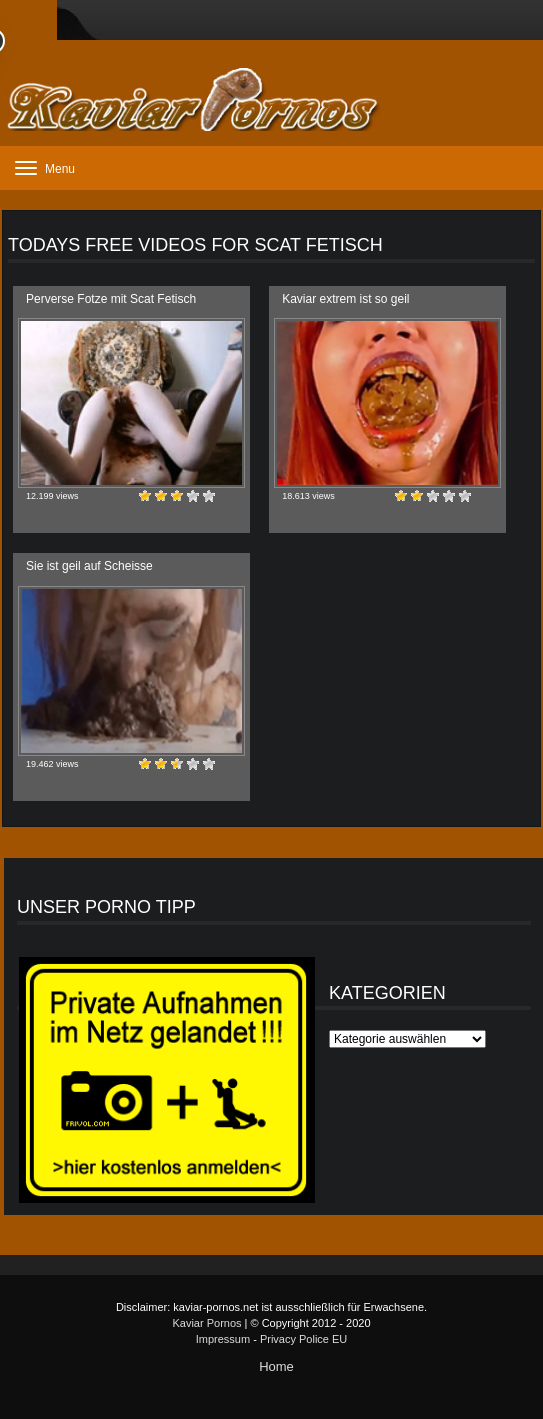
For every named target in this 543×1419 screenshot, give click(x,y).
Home (276, 1366)
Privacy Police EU (303, 1339)
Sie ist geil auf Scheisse (89, 566)
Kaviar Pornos (206, 1323)
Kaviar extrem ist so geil (345, 299)
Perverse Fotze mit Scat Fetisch (111, 299)
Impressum (223, 1339)
